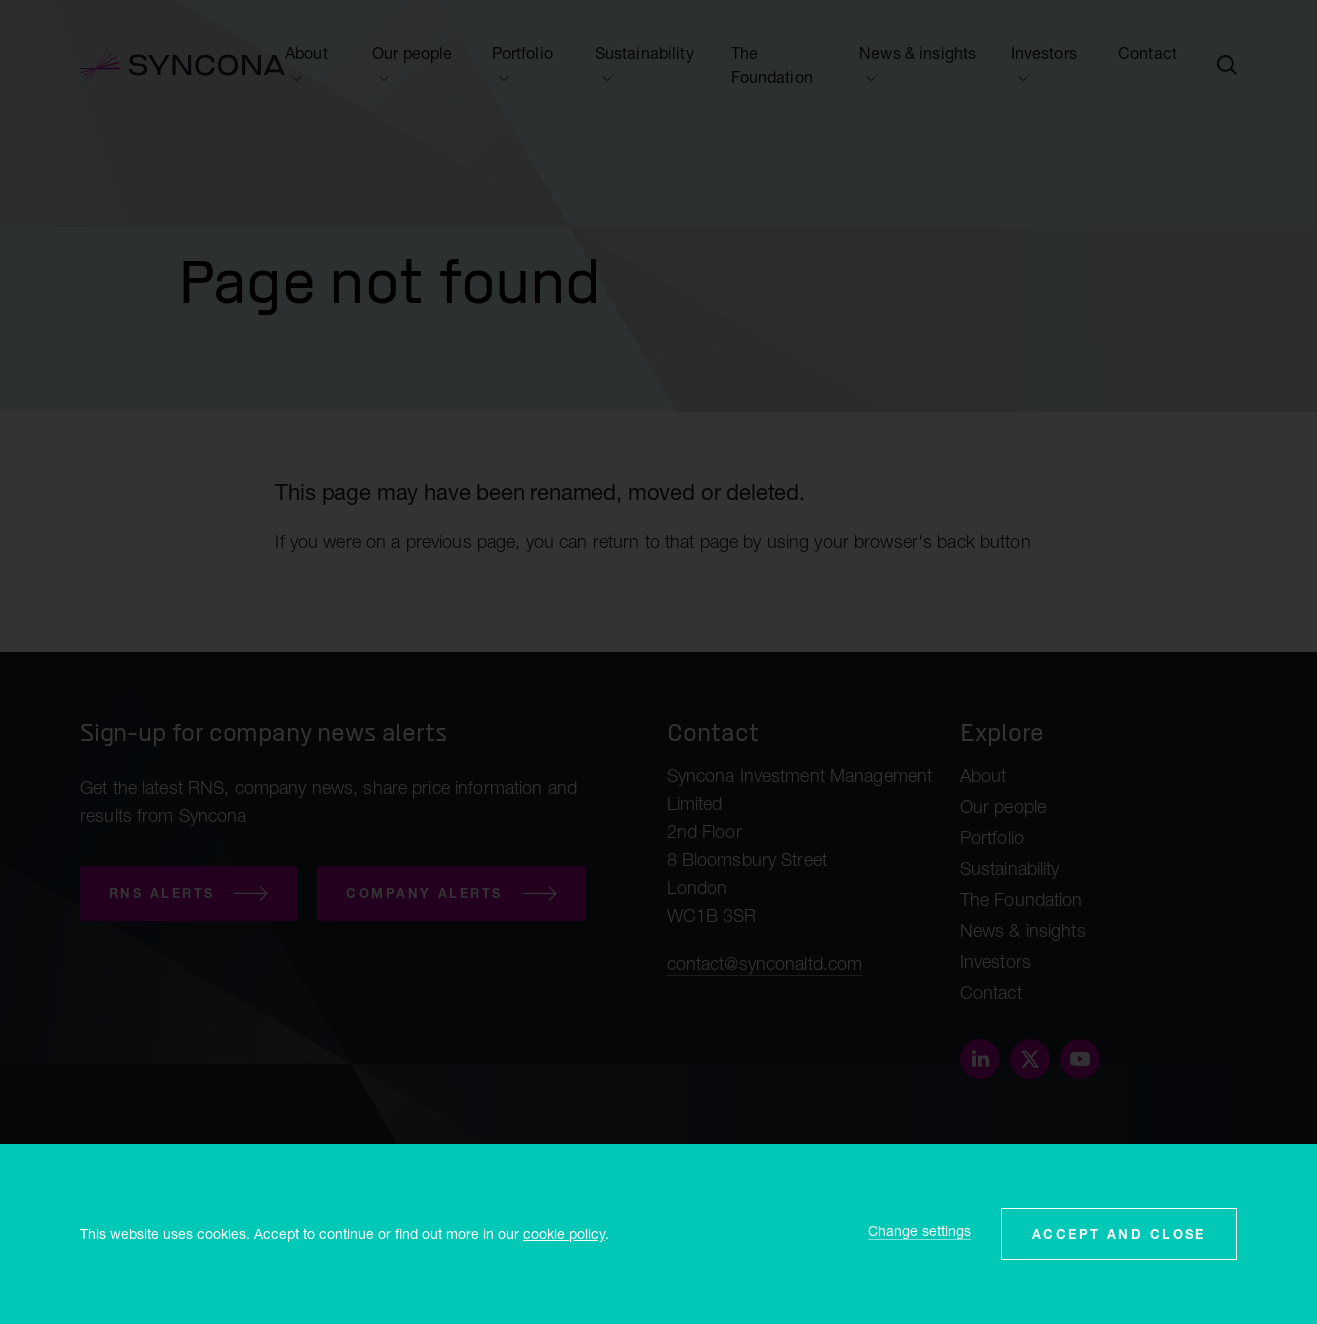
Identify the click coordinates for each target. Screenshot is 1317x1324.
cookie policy (564, 1233)
